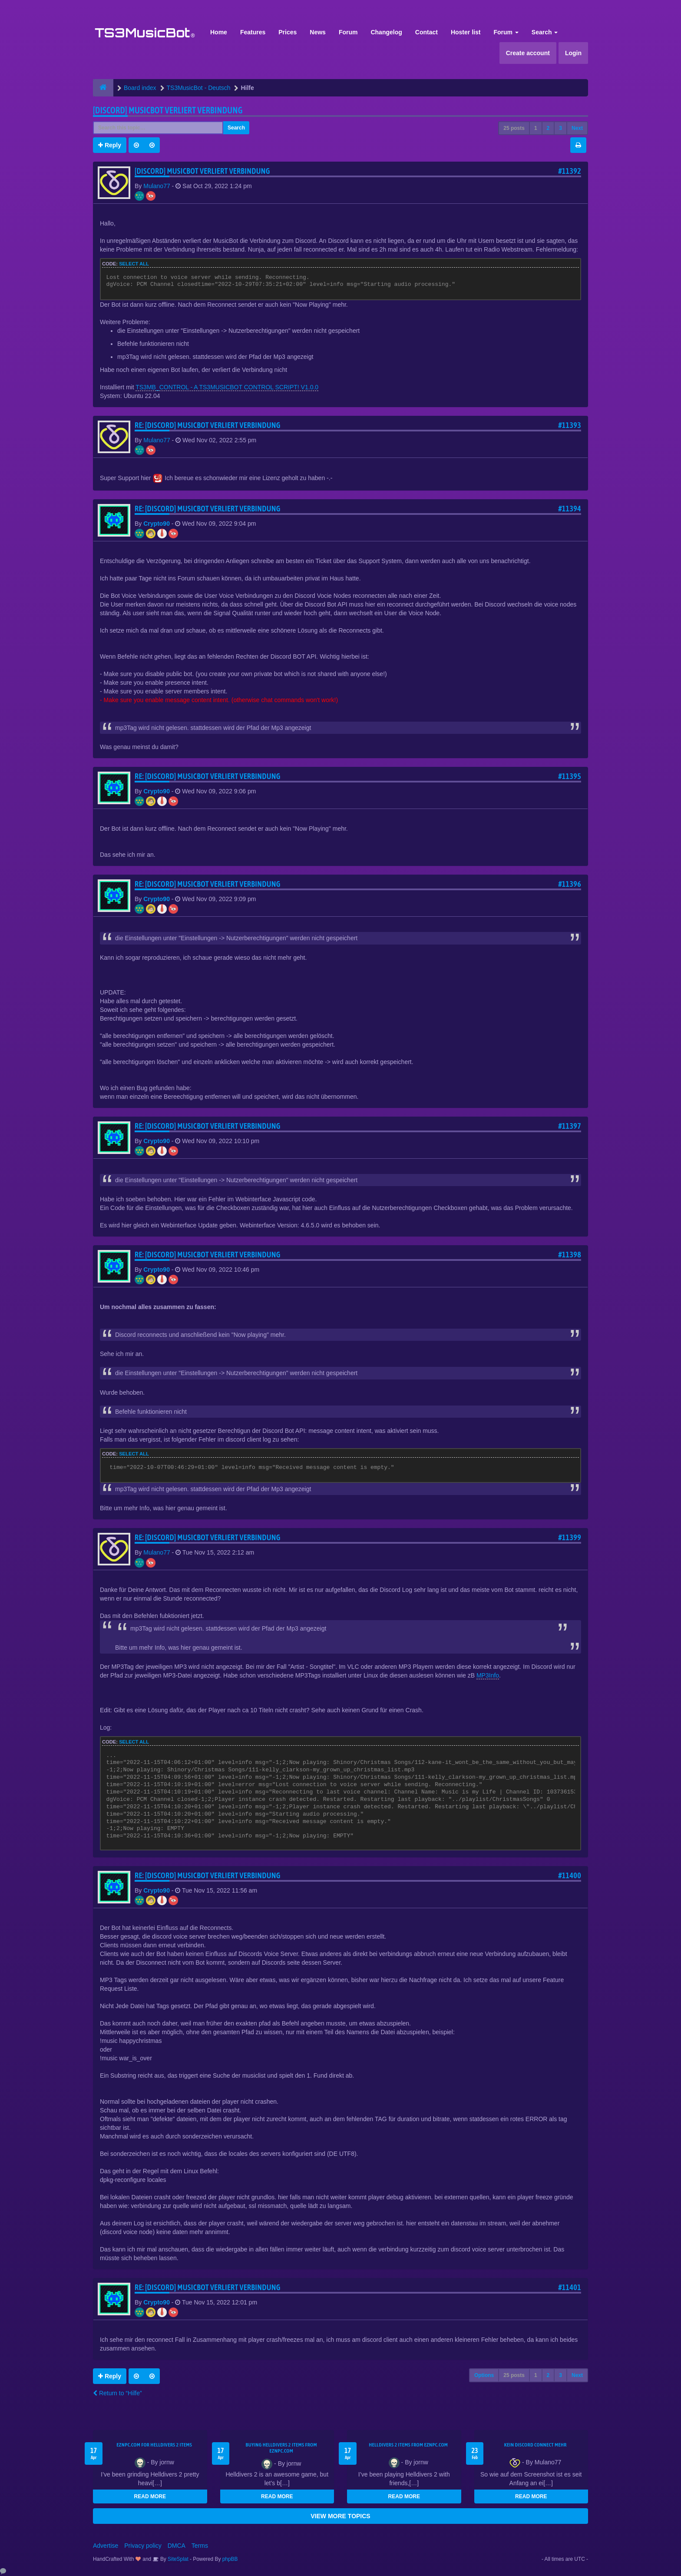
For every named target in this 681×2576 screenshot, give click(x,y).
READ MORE (150, 2496)
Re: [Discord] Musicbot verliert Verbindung (208, 425)
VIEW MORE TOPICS (340, 2516)
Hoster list (465, 32)
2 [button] (548, 128)
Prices (287, 32)
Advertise (105, 2545)
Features (252, 32)
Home (218, 32)
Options (484, 2375)
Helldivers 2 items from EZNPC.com (408, 2445)
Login (573, 53)
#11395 (569, 776)
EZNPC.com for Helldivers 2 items (154, 2445)
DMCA (176, 2545)
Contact (426, 32)
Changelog (386, 32)
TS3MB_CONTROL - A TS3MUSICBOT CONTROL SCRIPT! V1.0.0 (227, 387)
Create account (528, 53)
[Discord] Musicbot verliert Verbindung (168, 110)
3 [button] (560, 128)
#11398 (569, 1254)
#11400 (569, 1875)
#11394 (569, 508)
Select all (134, 263)
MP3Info (487, 1675)
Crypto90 (156, 523)
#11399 (569, 1537)
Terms (200, 2545)
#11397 (569, 1126)
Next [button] (577, 128)
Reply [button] (109, 145)
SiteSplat (177, 2559)
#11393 (569, 425)
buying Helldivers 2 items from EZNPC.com (281, 2448)
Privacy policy (143, 2545)
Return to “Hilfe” (117, 2393)
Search (545, 32)
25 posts (514, 128)
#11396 (569, 884)
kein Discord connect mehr (535, 2445)
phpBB (230, 2559)
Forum (348, 32)
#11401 (569, 2287)
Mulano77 (156, 185)
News (318, 32)
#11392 (569, 171)
